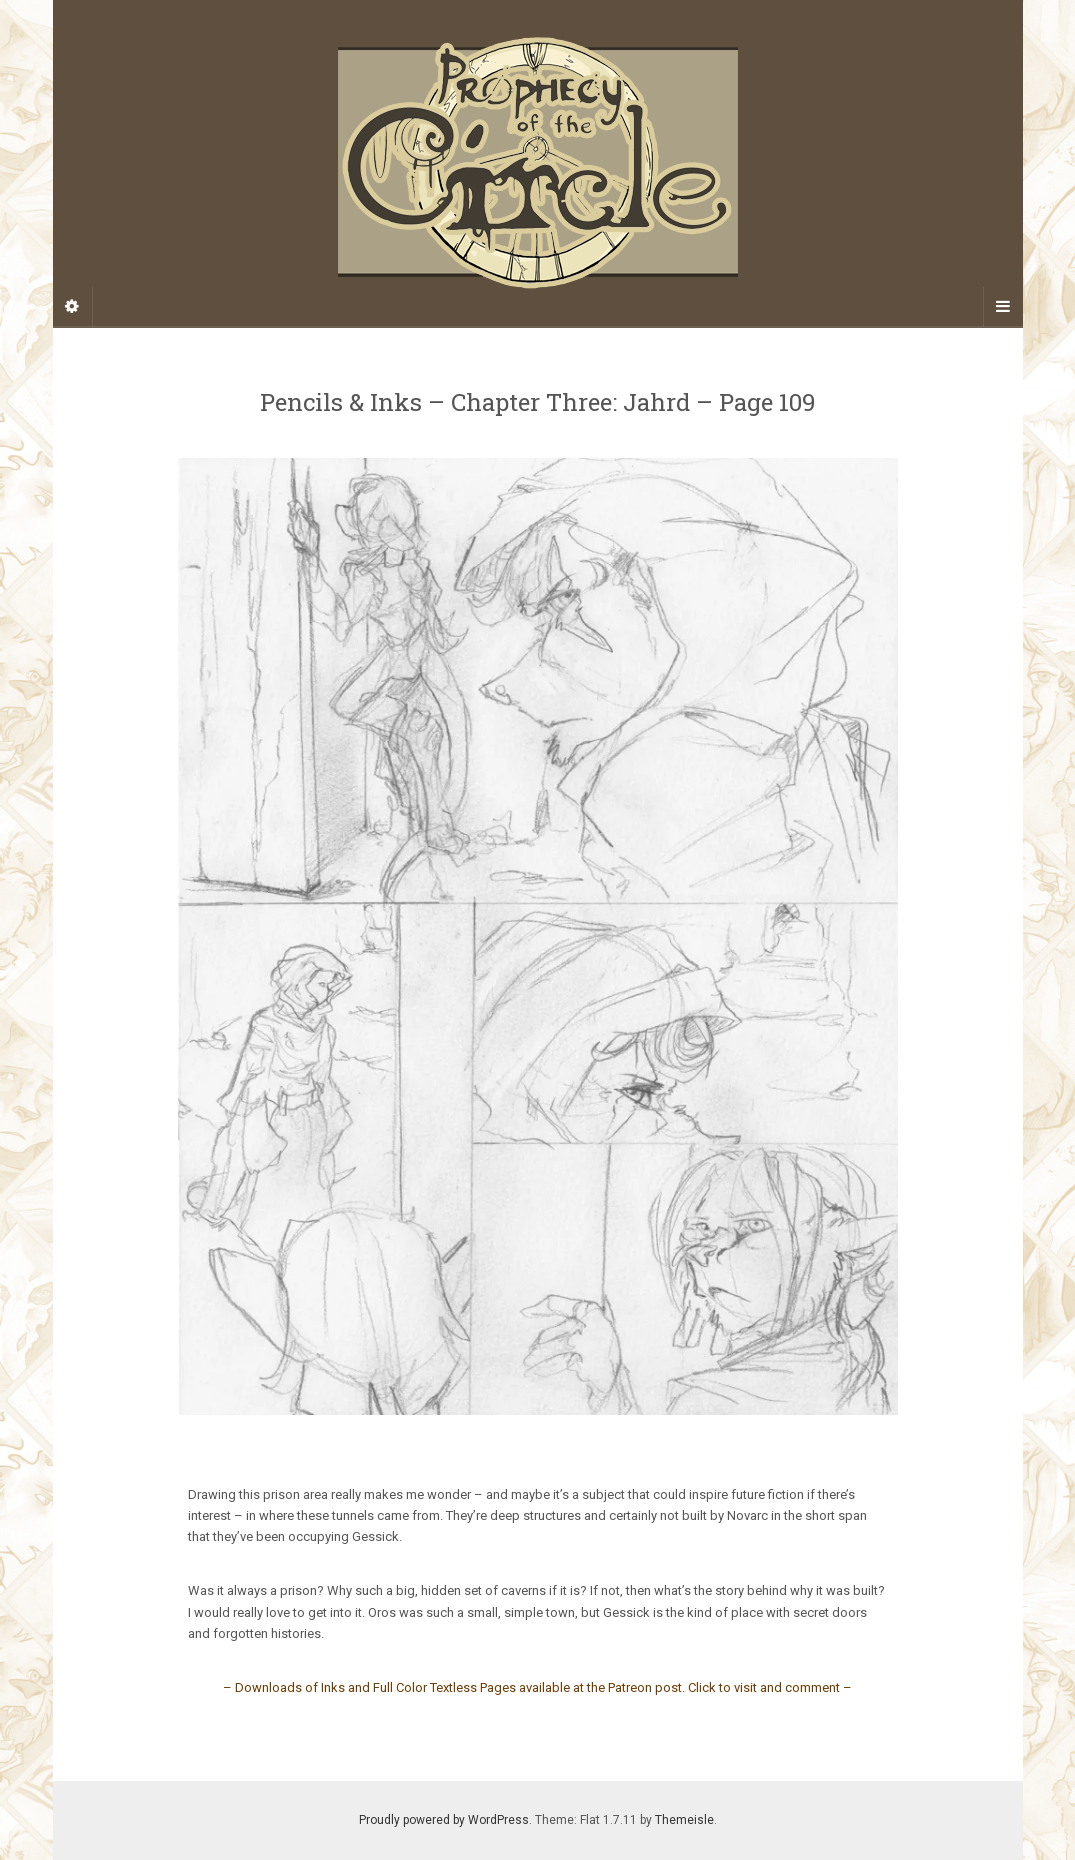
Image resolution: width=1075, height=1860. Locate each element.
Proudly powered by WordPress (444, 1820)
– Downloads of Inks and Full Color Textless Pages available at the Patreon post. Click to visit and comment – (537, 1687)
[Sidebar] (73, 307)
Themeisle (684, 1820)
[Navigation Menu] (1003, 307)
